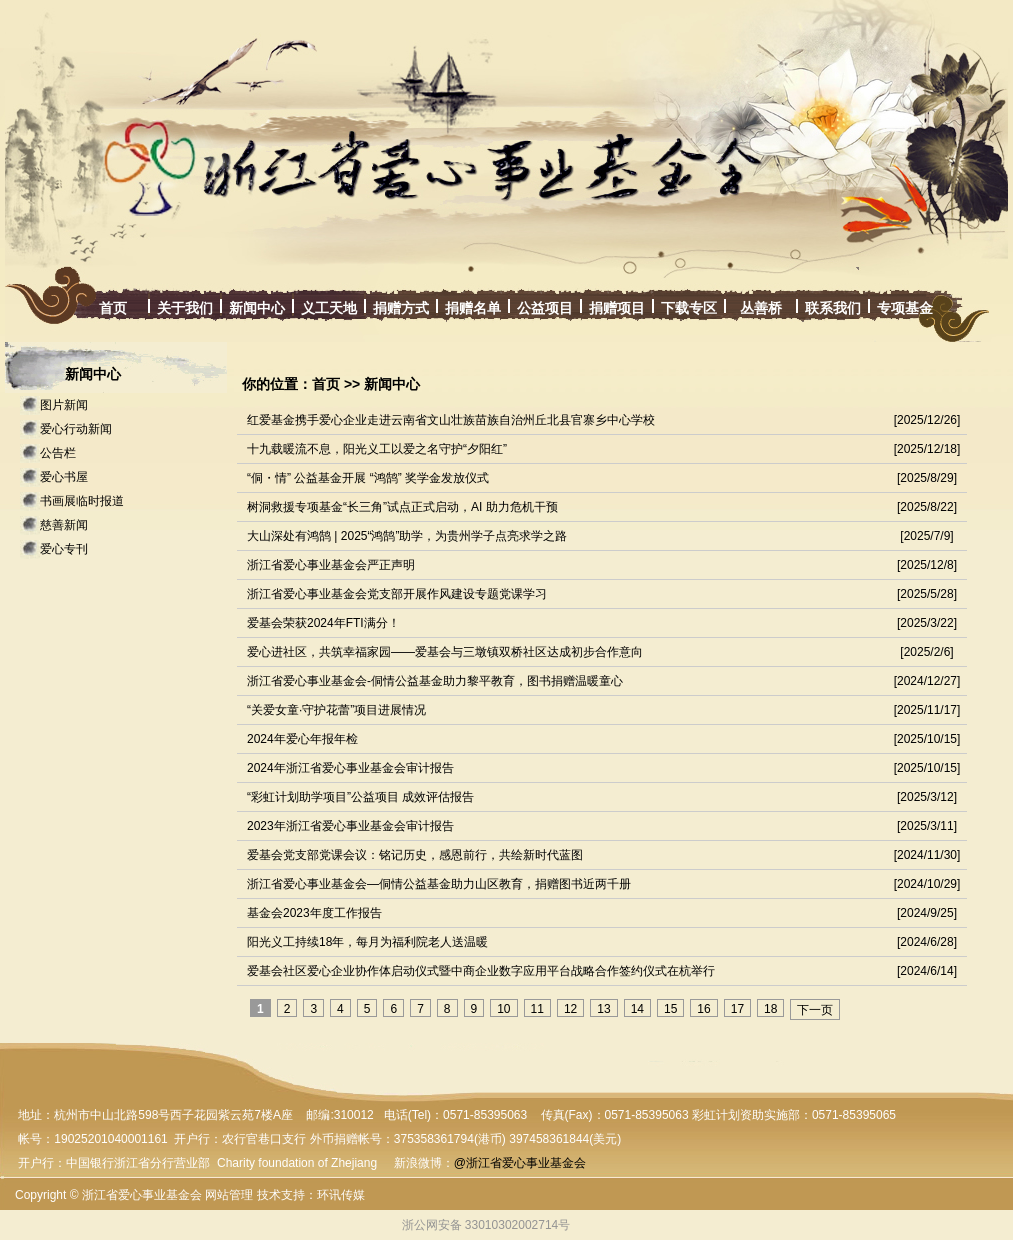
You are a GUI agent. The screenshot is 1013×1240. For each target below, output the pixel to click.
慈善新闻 (64, 525)
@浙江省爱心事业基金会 (520, 1163)
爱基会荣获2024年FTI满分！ (323, 623)
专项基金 (905, 308)
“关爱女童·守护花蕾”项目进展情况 (336, 710)
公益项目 (545, 308)
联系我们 (833, 308)
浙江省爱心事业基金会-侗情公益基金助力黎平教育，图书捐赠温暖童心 (435, 681)
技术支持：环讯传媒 (311, 1195)
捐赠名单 (473, 308)
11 (537, 1009)
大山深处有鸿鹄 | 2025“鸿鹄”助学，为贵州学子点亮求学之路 (407, 536)
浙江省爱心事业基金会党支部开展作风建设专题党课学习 (397, 594)
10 (503, 1009)
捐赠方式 (401, 308)
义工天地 (329, 308)
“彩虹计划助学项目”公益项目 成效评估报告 (360, 797)
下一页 (815, 1010)
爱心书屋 (64, 477)
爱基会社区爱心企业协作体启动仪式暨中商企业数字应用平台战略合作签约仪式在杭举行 (481, 971)
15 (670, 1009)
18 (770, 1009)
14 (637, 1009)
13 (603, 1009)
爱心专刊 (64, 549)
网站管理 (229, 1195)
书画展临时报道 (82, 501)
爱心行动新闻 (76, 429)
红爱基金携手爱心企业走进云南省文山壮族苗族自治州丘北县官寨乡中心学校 (451, 420)
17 (737, 1009)
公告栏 (58, 453)
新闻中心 (257, 308)
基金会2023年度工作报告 (314, 913)
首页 (113, 308)
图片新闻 (64, 405)
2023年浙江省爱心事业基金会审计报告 (350, 826)
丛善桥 (761, 308)
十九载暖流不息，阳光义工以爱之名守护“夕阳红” (377, 449)
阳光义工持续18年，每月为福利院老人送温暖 (367, 942)
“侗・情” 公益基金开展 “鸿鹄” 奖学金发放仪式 (368, 478)
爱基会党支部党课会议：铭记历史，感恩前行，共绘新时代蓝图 (415, 855)
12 (570, 1009)
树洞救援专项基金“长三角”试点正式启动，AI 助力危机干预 (402, 507)
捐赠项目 (617, 308)
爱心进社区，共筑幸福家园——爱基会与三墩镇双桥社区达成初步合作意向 (445, 652)
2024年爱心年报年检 (302, 739)
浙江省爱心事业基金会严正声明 (331, 565)
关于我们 (185, 308)
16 (703, 1009)
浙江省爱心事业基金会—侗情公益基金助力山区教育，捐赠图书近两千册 (439, 884)
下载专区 (689, 308)
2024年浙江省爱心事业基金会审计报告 (350, 768)
